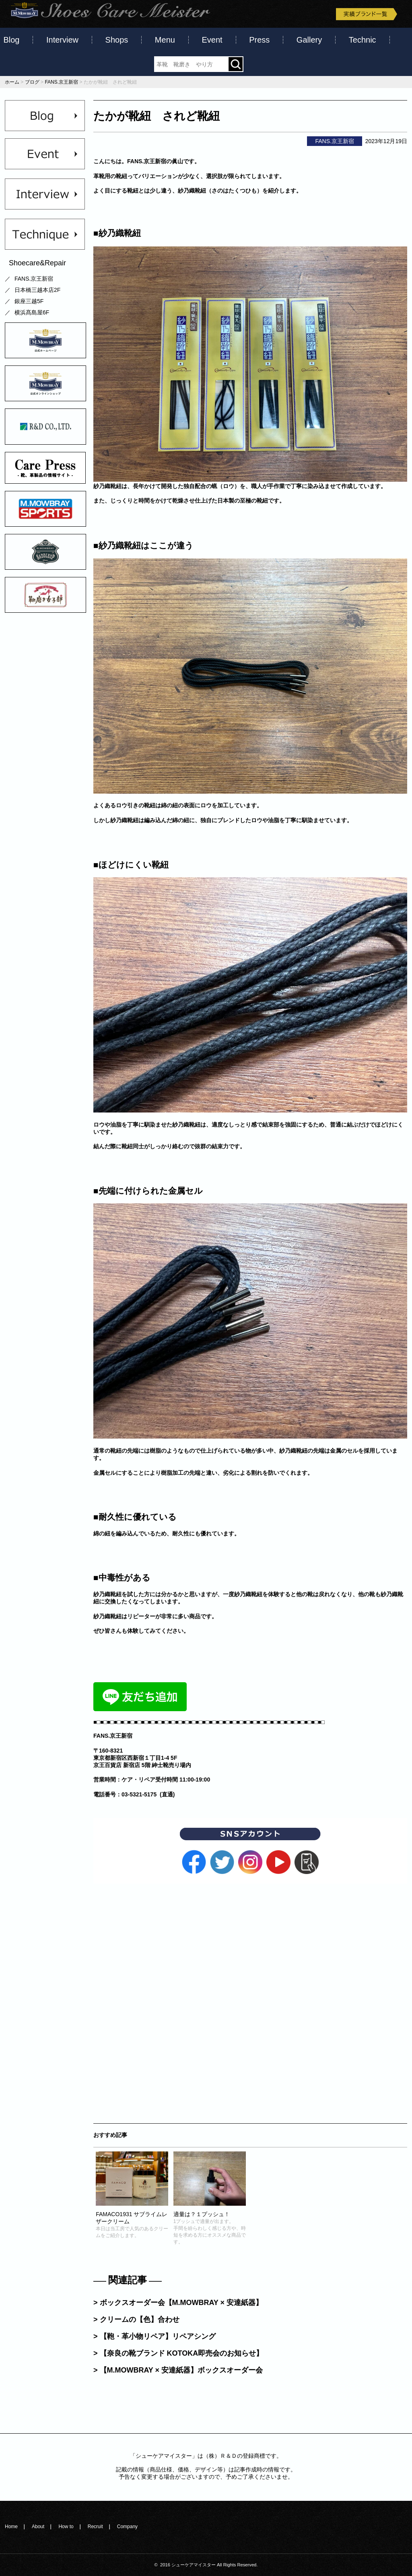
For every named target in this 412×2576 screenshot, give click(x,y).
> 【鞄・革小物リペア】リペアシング (154, 2336)
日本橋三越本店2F (37, 290)
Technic (362, 39)
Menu (165, 39)
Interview (62, 39)
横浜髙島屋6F (31, 312)
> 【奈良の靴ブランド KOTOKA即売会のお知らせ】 (178, 2353)
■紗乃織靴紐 (117, 233)
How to (65, 2526)
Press (259, 39)
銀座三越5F (28, 301)
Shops (116, 39)
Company (127, 2526)
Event (212, 39)
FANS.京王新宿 (33, 278)
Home (11, 2526)
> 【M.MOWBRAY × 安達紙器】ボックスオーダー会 (178, 2370)
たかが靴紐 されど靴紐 (156, 116)
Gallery (309, 39)
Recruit (95, 2526)
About (38, 2526)
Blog (11, 39)
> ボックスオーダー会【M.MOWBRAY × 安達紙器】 (178, 2303)
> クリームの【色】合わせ (136, 2319)
